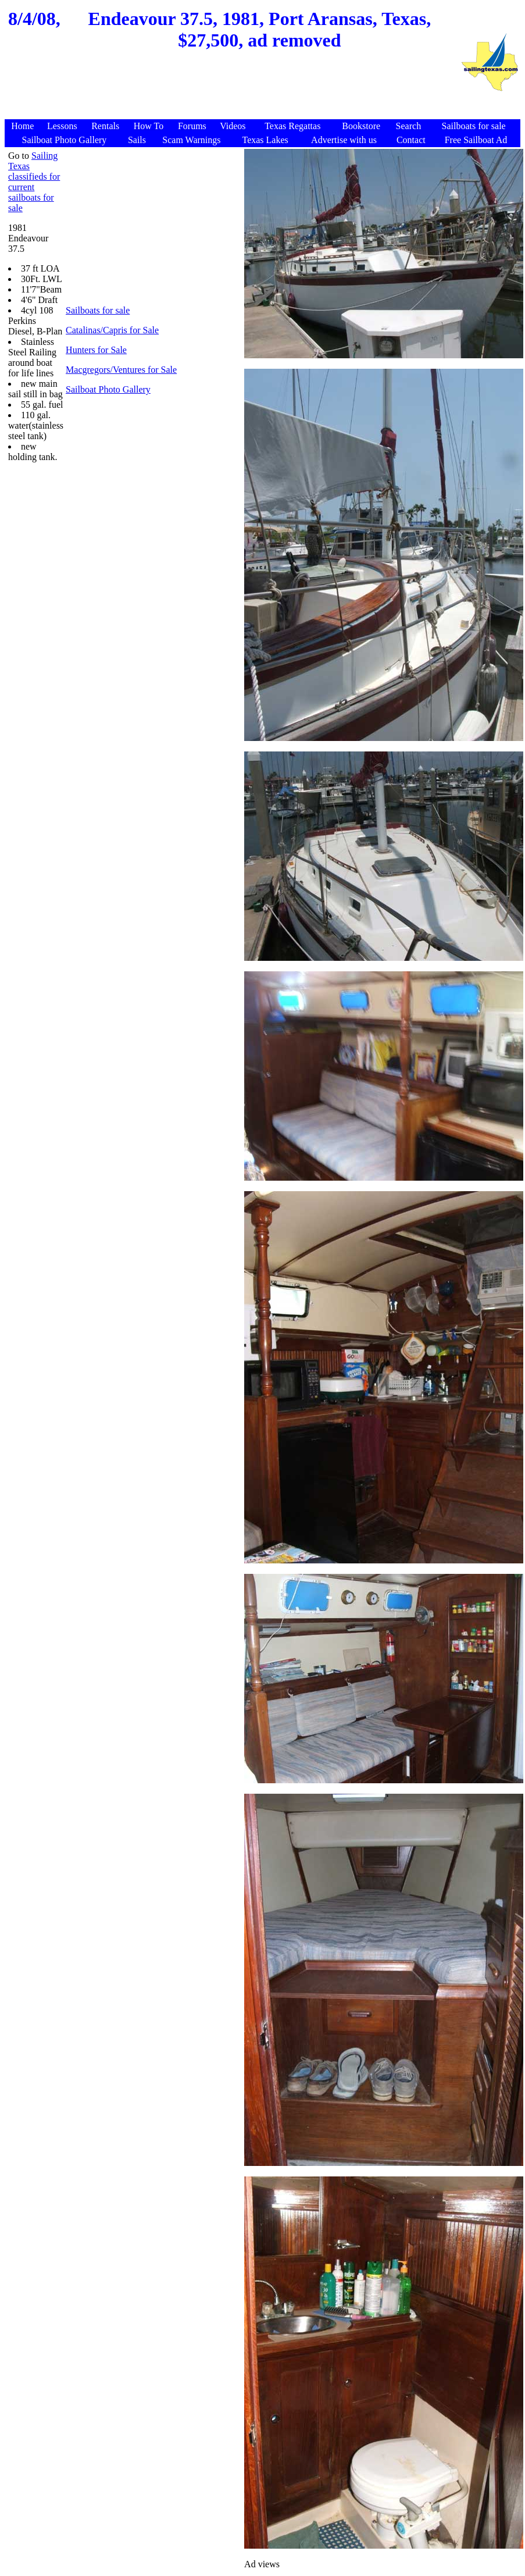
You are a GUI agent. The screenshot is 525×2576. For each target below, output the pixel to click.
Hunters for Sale (96, 350)
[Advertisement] (232, 91)
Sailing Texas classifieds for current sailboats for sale (34, 182)
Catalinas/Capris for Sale (112, 330)
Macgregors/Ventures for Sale (121, 370)
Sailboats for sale (98, 310)
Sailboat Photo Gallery (108, 389)
